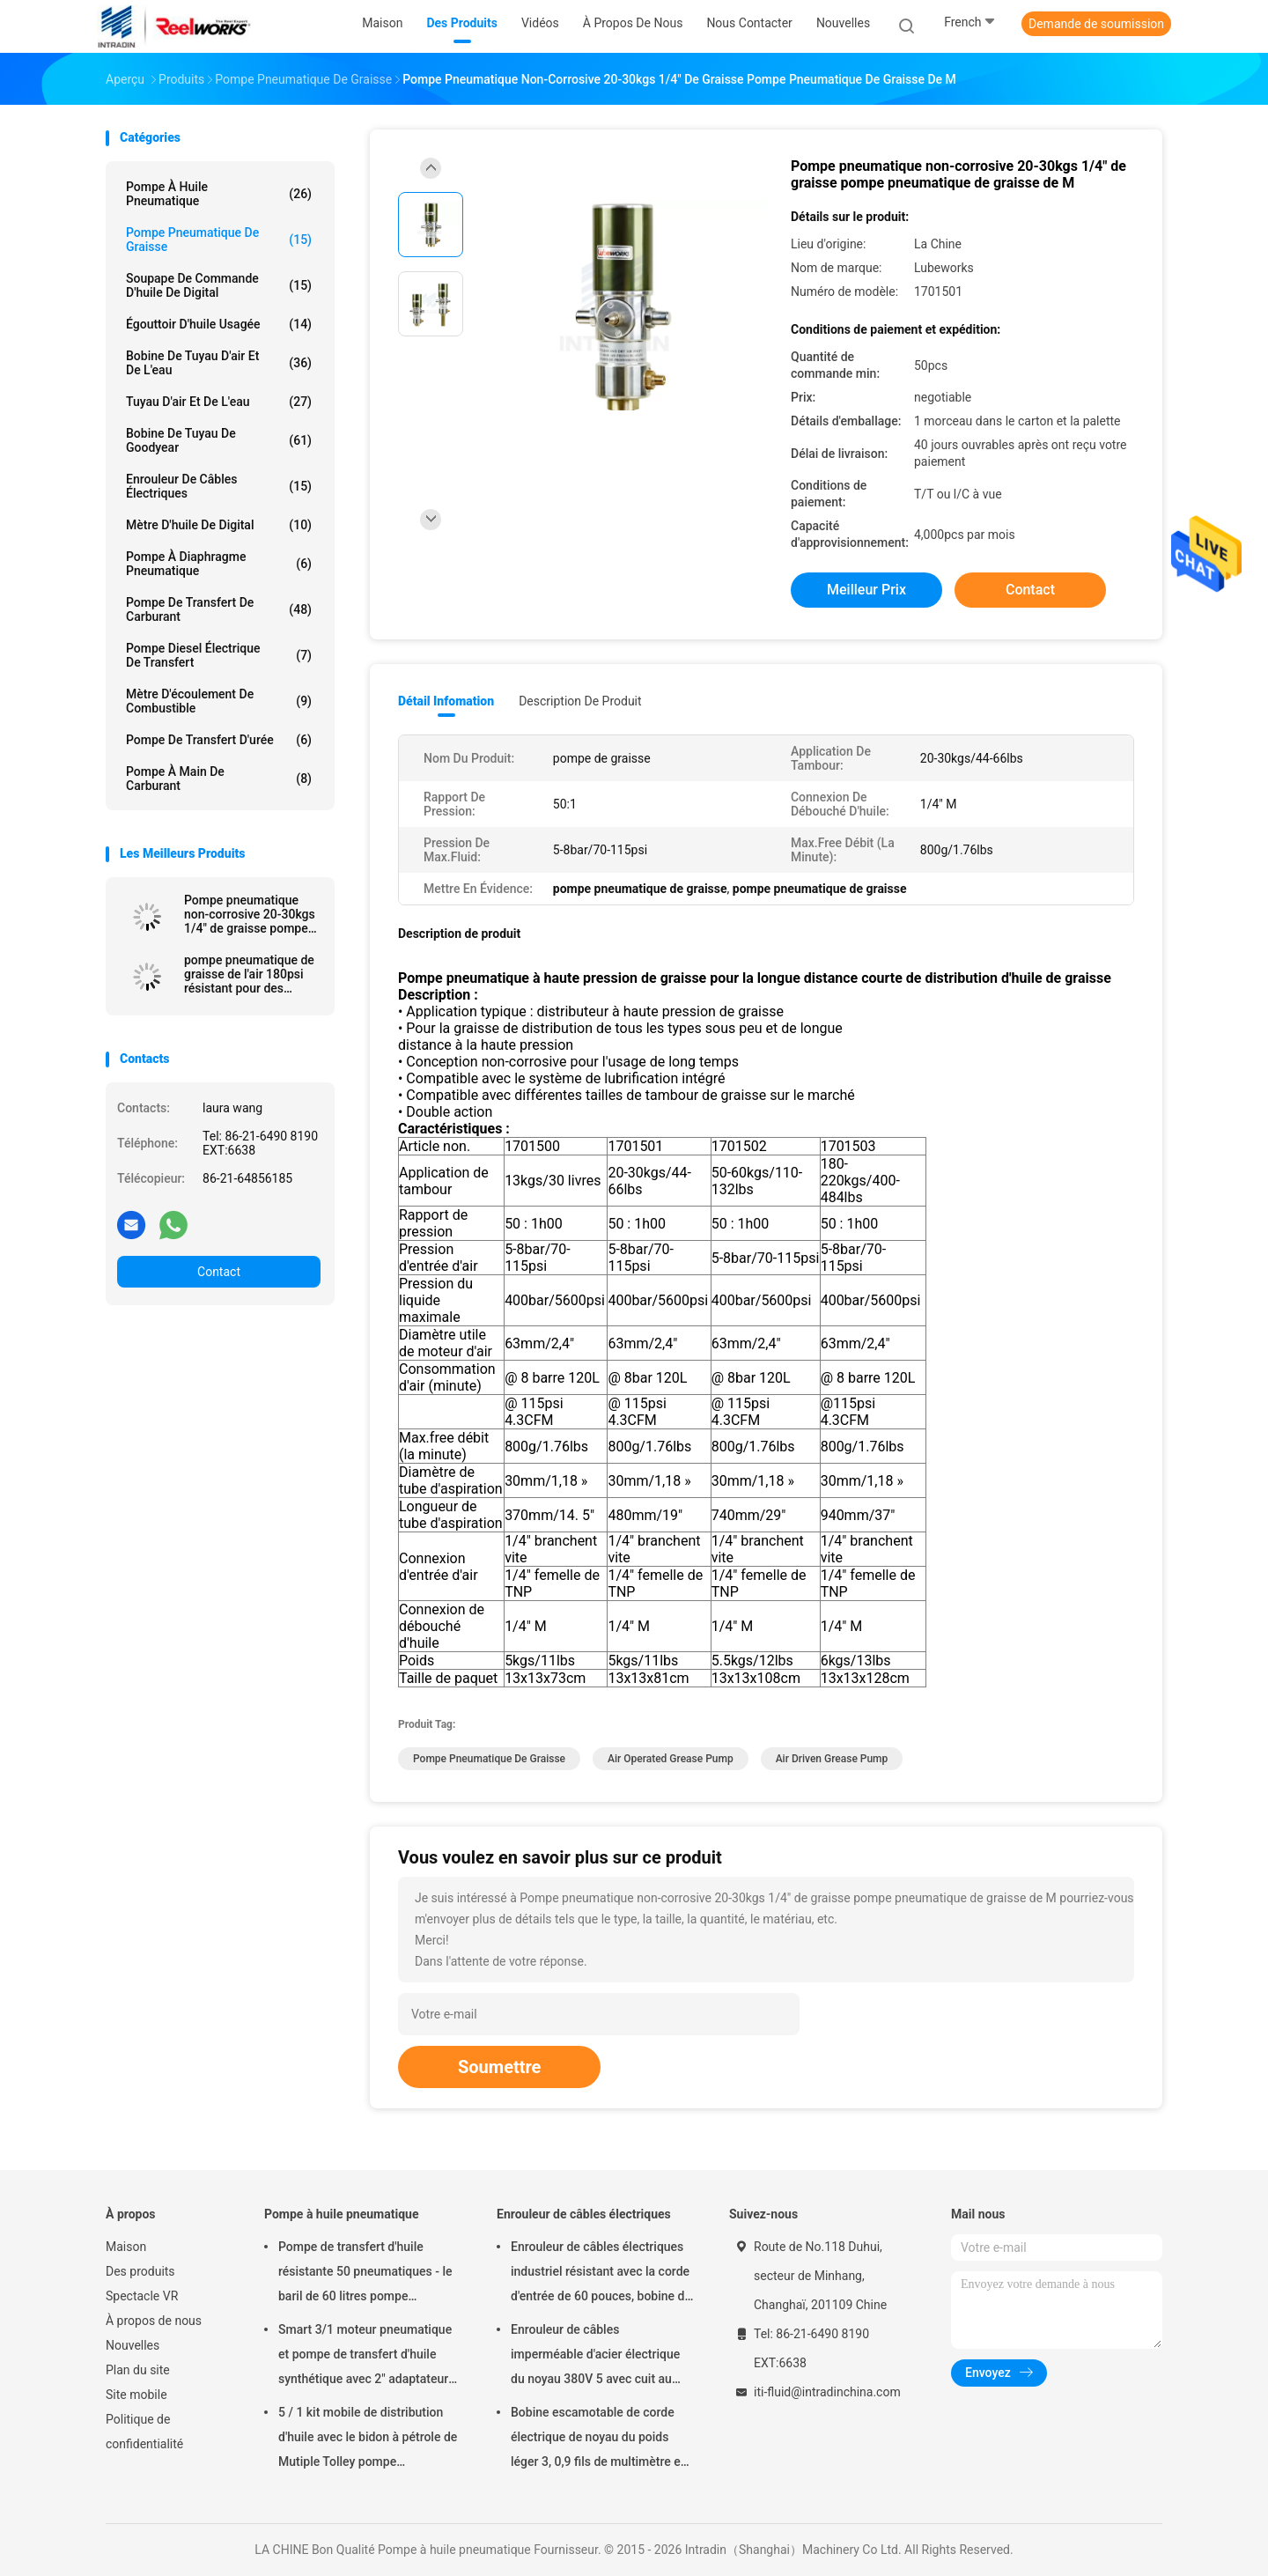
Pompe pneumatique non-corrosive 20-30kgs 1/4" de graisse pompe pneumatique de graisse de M (250, 914)
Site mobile (136, 2395)
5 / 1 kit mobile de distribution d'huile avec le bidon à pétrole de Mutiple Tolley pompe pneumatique (367, 2439)
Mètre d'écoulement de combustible (219, 701)
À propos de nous (154, 2321)
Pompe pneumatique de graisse (219, 239)
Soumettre (499, 2067)
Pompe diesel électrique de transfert (219, 655)
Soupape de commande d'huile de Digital (219, 285)
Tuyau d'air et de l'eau (219, 401)
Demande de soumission (1096, 24)
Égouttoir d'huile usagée (219, 324)
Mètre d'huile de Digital (219, 525)
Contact (218, 1272)
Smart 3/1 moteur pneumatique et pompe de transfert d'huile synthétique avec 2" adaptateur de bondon (365, 2356)
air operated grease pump (671, 1759)
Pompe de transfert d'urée (219, 740)
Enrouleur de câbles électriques (219, 486)
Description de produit (580, 701)
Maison (126, 2247)
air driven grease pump (832, 1759)
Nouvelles (132, 2345)
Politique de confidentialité (144, 2431)
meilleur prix (866, 589)
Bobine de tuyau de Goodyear (219, 440)
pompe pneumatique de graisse (489, 1759)
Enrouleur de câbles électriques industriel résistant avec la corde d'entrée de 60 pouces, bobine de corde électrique (601, 2274)
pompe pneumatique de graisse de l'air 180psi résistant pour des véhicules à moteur (249, 974)
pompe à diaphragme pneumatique (219, 564)
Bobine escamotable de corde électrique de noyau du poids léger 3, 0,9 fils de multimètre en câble (599, 2439)
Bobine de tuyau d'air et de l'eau (219, 363)
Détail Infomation (446, 701)
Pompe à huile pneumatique (219, 194)
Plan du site (138, 2370)
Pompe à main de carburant (219, 778)
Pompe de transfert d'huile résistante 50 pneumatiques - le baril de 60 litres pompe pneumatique (365, 2274)
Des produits (140, 2271)
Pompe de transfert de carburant (219, 609)
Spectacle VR (142, 2296)
